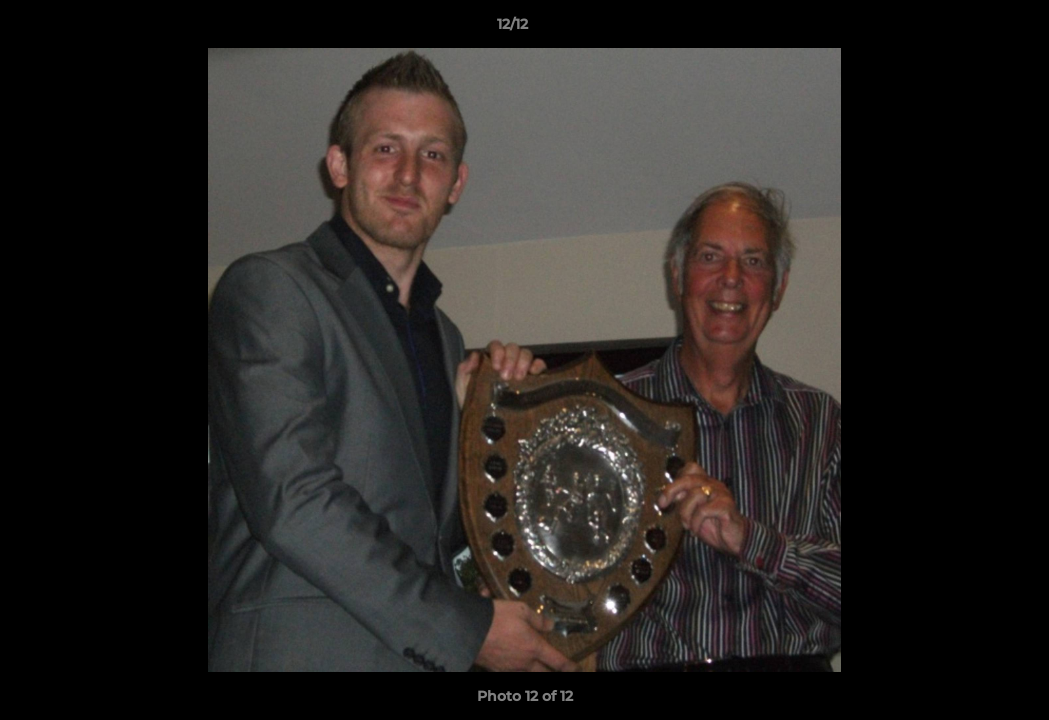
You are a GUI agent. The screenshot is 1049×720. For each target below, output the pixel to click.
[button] (965, 29)
